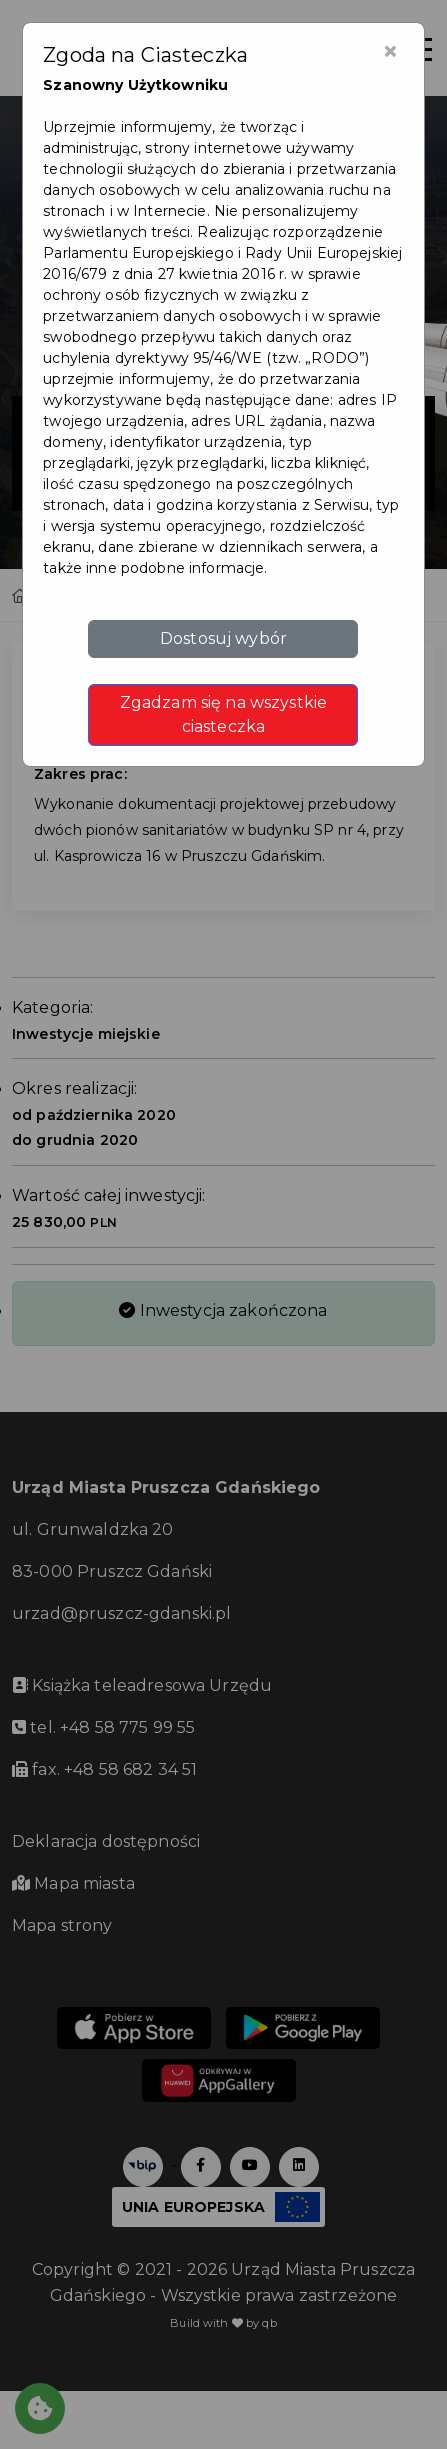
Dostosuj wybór (223, 638)
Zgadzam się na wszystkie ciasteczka (223, 714)
